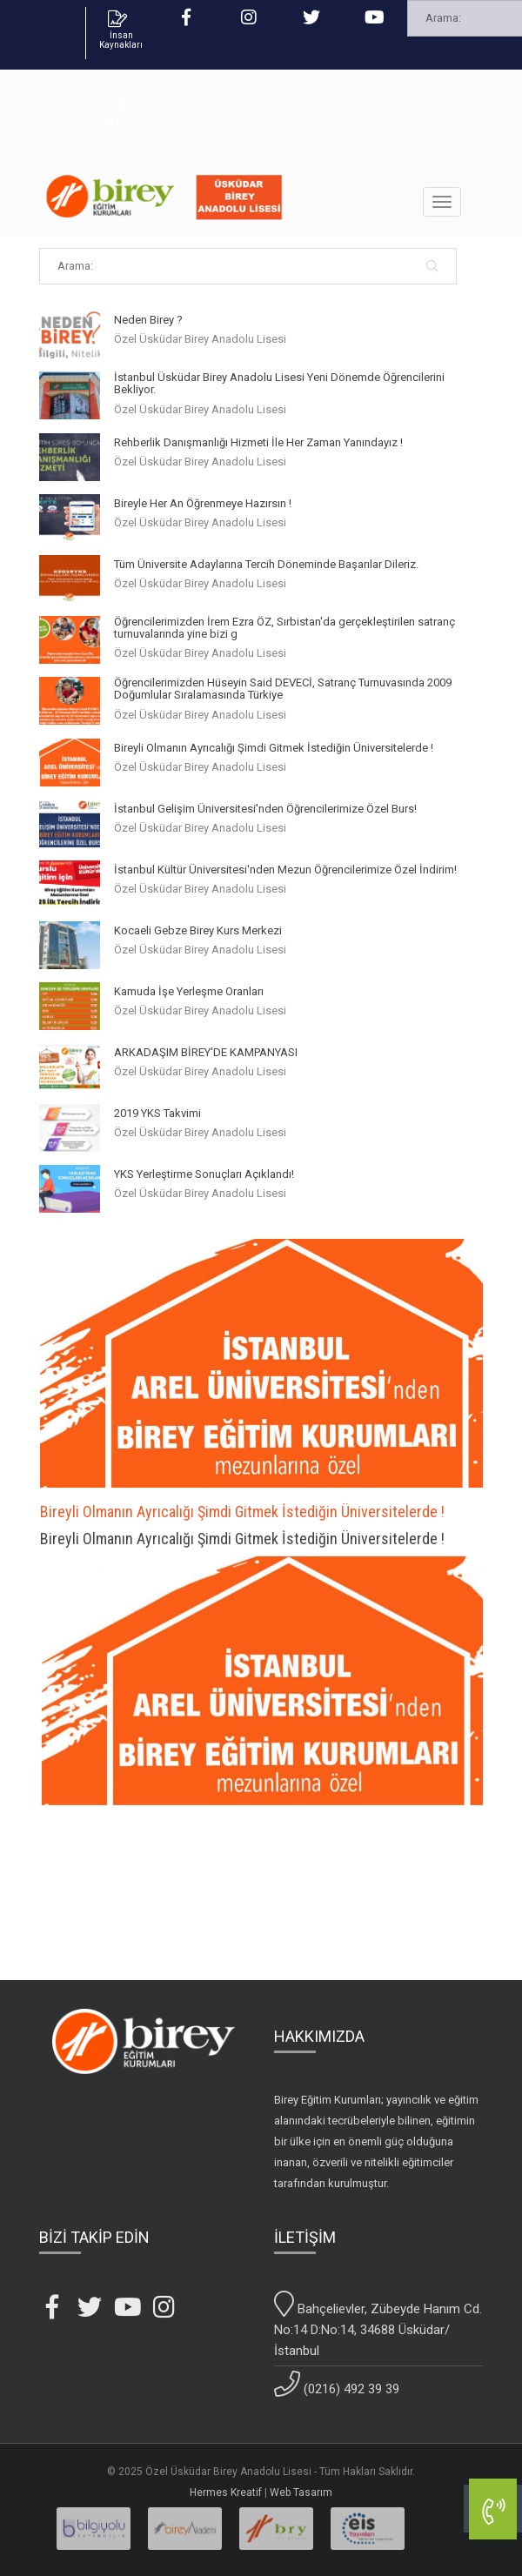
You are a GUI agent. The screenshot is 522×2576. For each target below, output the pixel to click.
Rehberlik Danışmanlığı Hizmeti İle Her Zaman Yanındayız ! (258, 443)
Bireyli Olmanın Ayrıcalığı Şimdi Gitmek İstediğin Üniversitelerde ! (273, 748)
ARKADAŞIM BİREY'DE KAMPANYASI (206, 1053)
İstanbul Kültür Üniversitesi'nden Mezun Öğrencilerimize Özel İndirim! (285, 870)
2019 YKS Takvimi (157, 1113)
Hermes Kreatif (226, 2492)
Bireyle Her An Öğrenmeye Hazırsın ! (202, 504)
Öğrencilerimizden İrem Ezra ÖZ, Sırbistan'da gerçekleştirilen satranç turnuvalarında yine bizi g (284, 628)
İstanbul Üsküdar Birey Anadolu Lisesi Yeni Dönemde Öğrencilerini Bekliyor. (279, 383)
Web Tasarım (301, 2492)
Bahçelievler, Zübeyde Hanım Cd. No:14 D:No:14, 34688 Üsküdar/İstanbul (378, 2325)
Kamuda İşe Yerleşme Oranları (189, 992)
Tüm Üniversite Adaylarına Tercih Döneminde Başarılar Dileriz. (266, 565)
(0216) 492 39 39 (336, 2384)
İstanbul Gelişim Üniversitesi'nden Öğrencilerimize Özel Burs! (265, 809)
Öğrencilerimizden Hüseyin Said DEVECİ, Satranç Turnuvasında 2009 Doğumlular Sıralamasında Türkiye (283, 689)
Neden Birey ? (148, 320)
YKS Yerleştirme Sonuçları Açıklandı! (204, 1174)
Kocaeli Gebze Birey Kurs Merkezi (198, 931)
